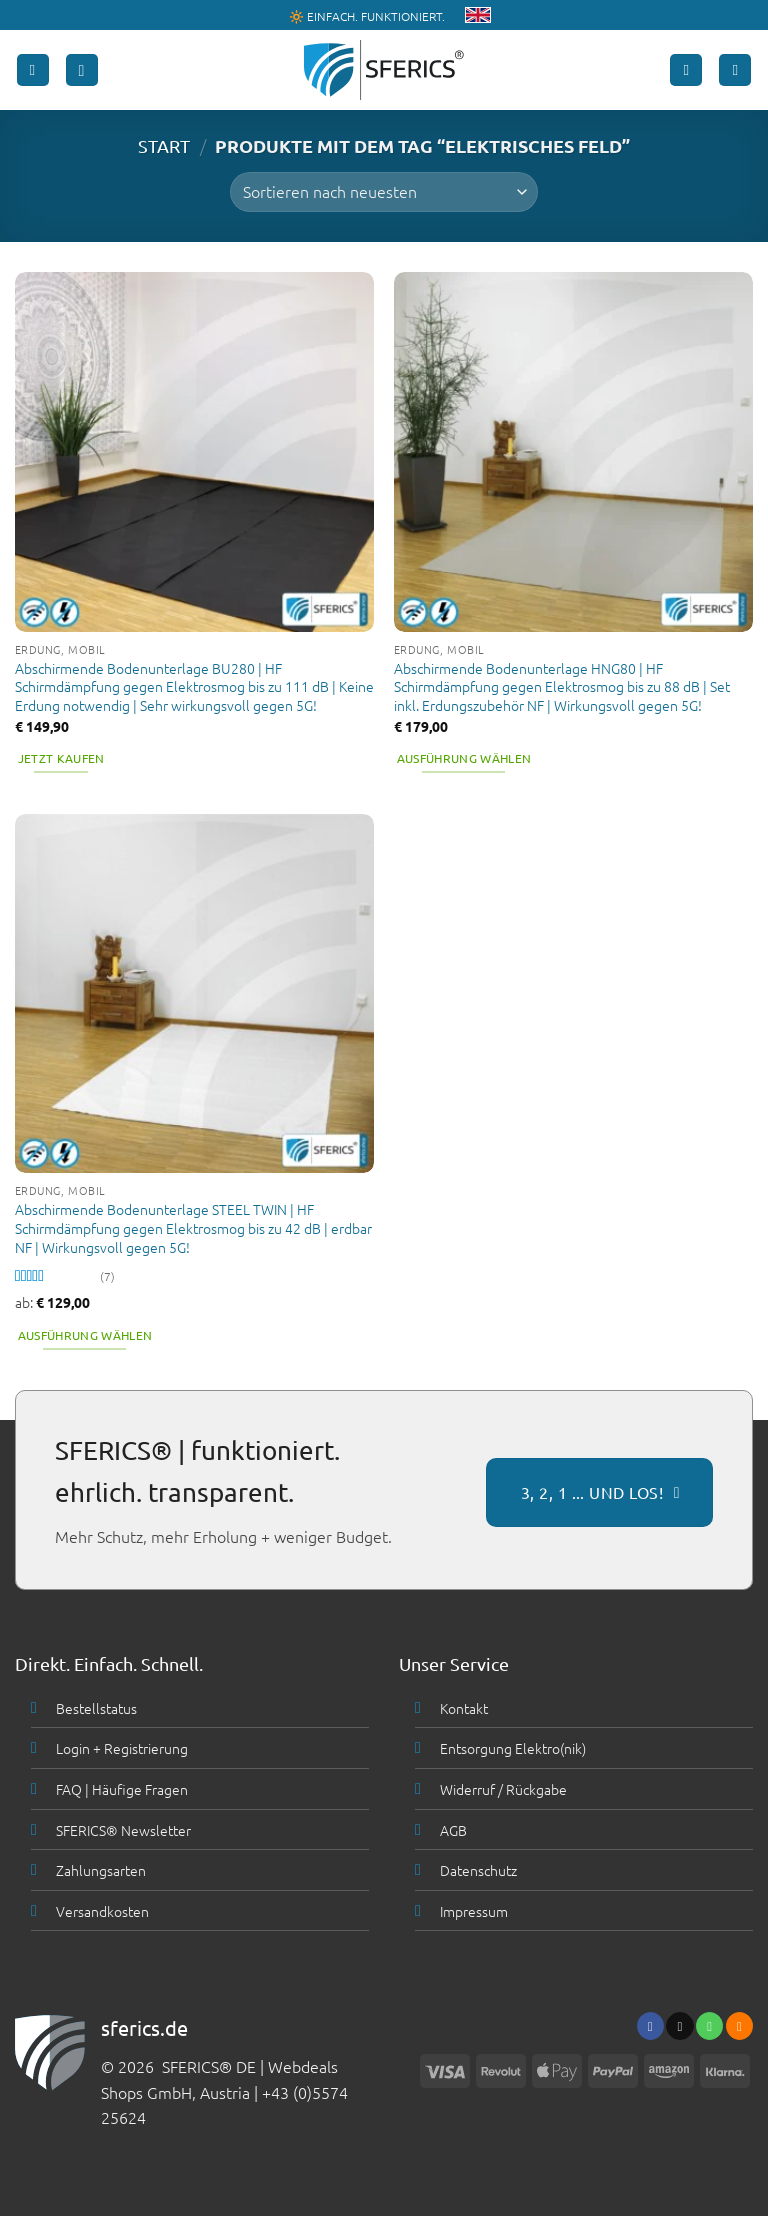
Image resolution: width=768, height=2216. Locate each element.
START (164, 145)
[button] (33, 70)
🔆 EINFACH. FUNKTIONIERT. (367, 16)
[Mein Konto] (686, 70)
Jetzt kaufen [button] (61, 758)
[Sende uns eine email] (679, 2026)
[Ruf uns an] (709, 2026)
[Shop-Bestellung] (383, 192)
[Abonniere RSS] (739, 2026)
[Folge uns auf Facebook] (650, 2026)
